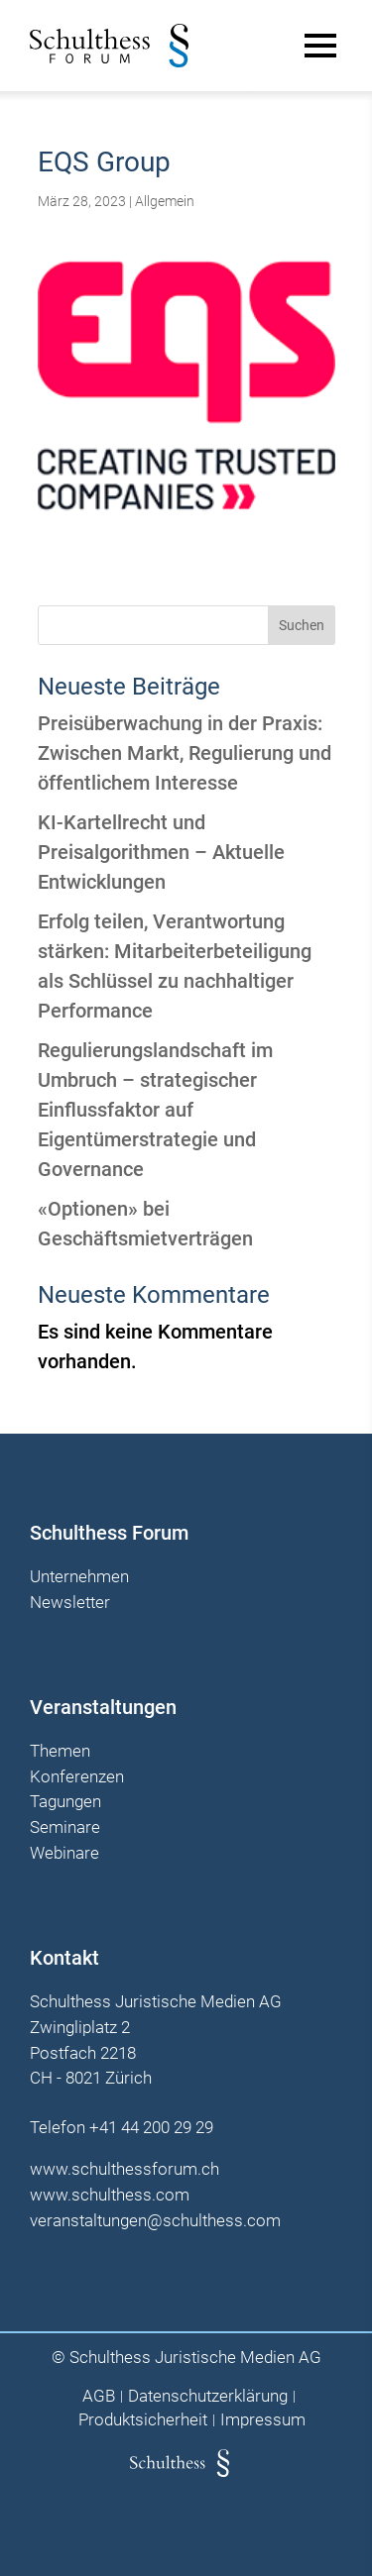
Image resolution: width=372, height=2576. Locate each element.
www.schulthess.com (109, 2194)
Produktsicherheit (142, 2420)
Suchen (301, 625)
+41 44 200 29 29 (151, 2127)
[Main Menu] (320, 45)
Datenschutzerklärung (208, 2396)
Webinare (64, 1854)
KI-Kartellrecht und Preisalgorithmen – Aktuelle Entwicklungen (161, 852)
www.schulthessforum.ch (124, 2169)
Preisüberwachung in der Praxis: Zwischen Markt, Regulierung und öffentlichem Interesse (184, 753)
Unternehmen (79, 1577)
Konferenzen (77, 1777)
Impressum (263, 2420)
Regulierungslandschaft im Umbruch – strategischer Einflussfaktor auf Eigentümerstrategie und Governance (155, 1109)
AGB (98, 2396)
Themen (60, 1752)
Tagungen (65, 1802)
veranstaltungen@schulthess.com (155, 2220)
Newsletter (70, 1603)
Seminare (65, 1828)
